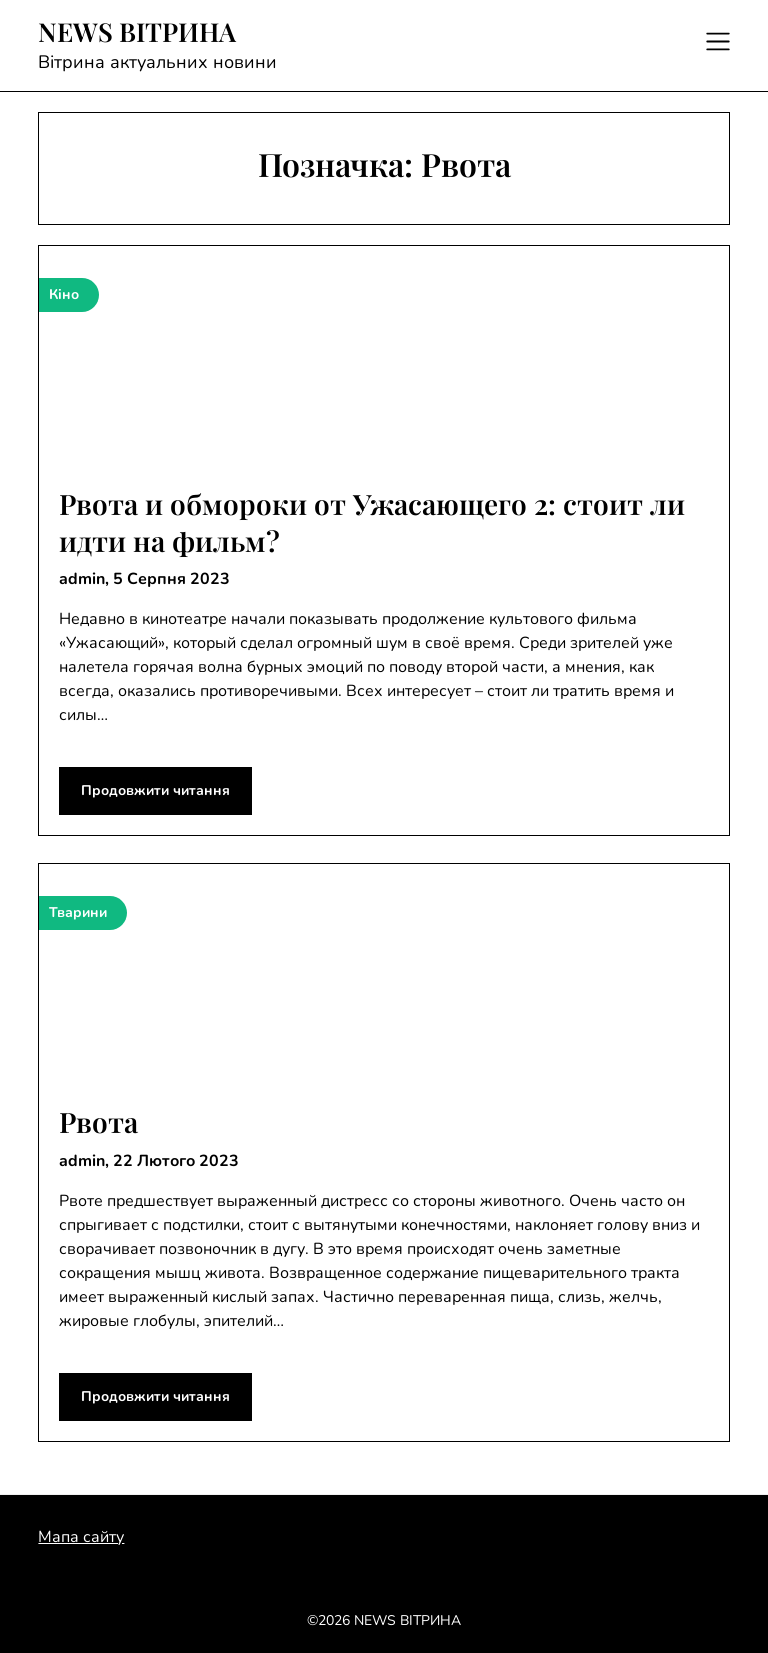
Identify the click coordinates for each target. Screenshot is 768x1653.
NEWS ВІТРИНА (137, 32)
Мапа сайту (81, 1537)
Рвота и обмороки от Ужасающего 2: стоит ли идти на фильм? (372, 521)
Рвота (98, 1121)
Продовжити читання (155, 790)
